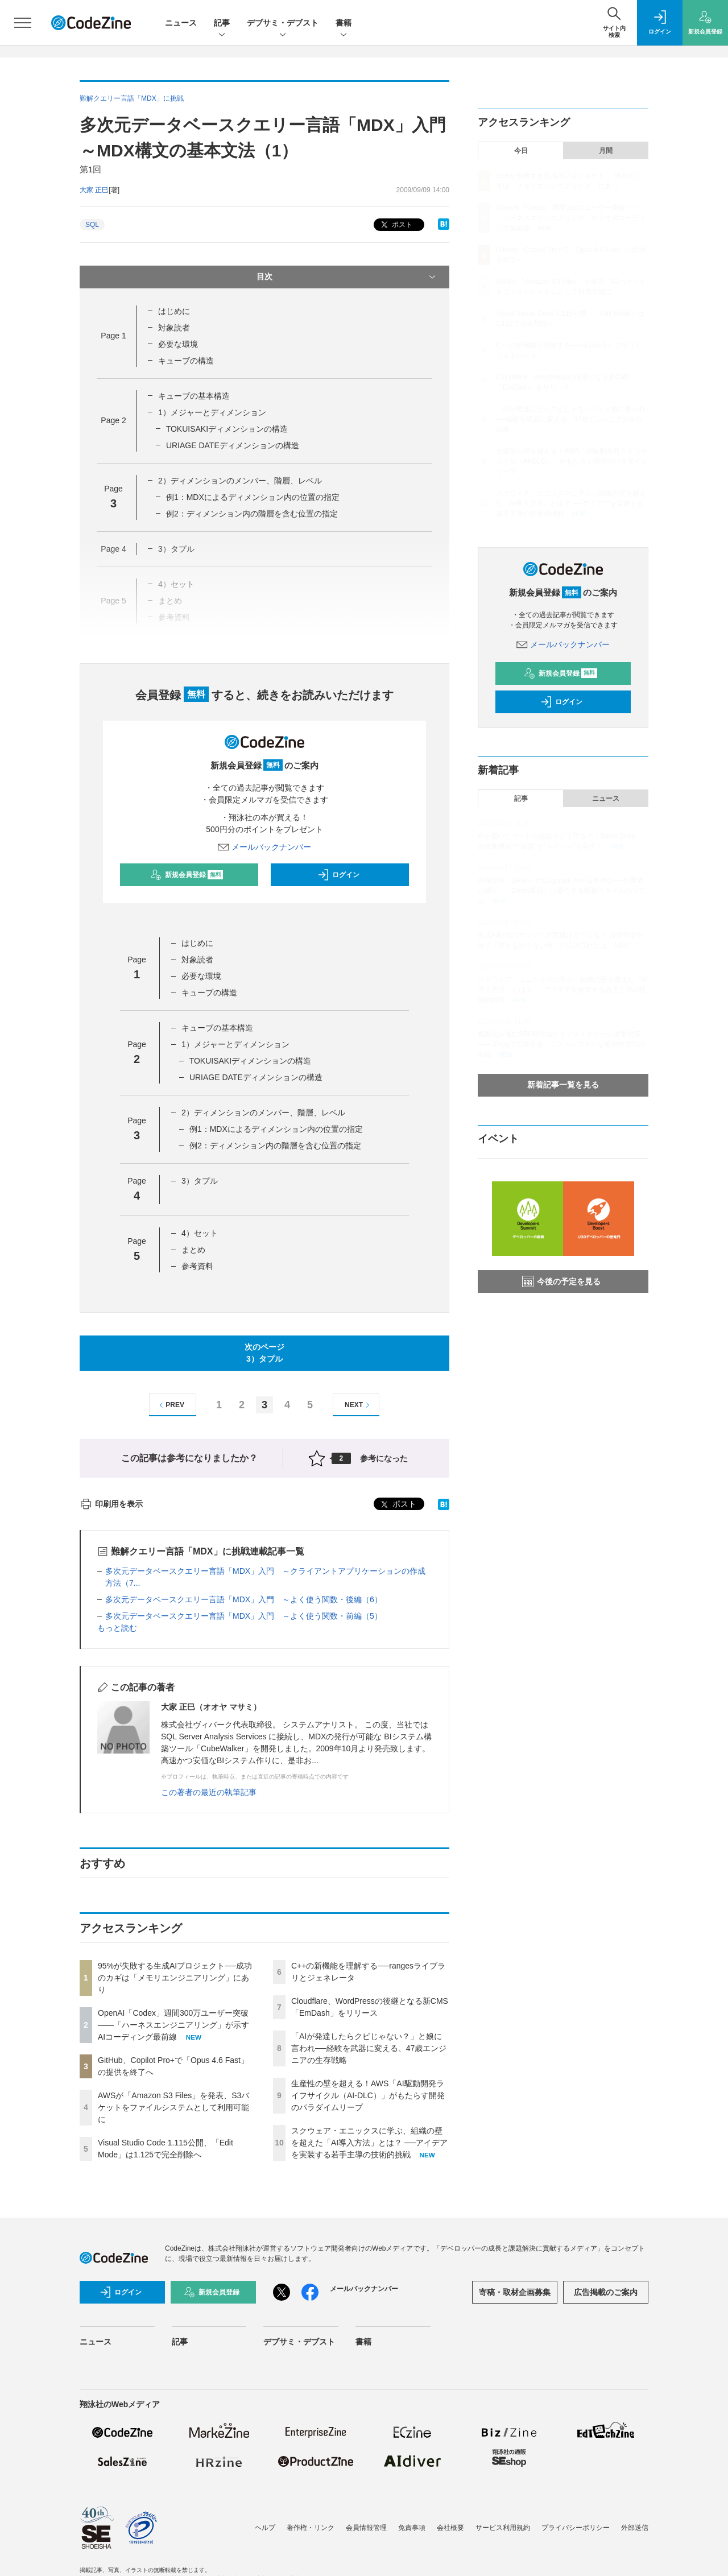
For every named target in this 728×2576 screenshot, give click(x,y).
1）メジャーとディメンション (212, 412)
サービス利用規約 (502, 2528)
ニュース (181, 22)
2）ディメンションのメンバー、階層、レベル (240, 480)
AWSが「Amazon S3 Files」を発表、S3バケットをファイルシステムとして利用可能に (173, 2107)
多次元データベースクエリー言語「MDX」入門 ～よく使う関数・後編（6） (243, 1599)
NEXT (359, 1405)
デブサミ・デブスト (282, 23)
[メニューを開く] (23, 23)
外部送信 (634, 2528)
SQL (92, 225)
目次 (347, 277)
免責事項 (411, 2528)
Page (113, 335)
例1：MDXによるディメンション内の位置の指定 (253, 497)
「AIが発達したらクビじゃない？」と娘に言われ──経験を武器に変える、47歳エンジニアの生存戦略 (368, 2048)
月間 (606, 151)
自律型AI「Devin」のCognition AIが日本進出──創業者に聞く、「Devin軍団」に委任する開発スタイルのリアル (562, 890)
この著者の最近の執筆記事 (209, 1792)
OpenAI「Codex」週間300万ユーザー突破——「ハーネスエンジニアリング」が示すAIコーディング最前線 (173, 2024)
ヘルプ (265, 2528)
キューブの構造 (186, 360)
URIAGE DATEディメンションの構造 (232, 445)
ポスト (395, 225)
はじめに (174, 311)
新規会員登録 (187, 874)
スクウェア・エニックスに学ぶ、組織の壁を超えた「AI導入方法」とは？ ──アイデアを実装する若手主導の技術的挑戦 (369, 2142)
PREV (170, 1405)
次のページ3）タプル (264, 1352)
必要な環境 (178, 344)
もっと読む (117, 1627)
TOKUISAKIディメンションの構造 (227, 428)
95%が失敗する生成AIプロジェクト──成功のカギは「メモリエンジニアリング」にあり (175, 1977)
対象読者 (174, 327)
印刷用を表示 (111, 1503)
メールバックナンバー (264, 846)
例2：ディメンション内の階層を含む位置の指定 (252, 513)
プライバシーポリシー (575, 2528)
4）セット (199, 1233)
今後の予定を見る (561, 1281)
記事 (222, 23)
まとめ (193, 1249)
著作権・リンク (310, 2528)
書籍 (343, 23)
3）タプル (199, 1180)
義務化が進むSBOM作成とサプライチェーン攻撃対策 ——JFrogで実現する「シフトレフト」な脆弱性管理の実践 (562, 1044)
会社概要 (450, 2528)
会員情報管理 (366, 2528)
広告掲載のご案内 (606, 2292)
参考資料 (197, 1266)
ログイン (338, 874)
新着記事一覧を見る (563, 1084)
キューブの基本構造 (194, 395)
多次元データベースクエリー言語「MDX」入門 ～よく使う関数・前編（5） (243, 1615)
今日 (521, 151)
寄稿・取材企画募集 (515, 2292)
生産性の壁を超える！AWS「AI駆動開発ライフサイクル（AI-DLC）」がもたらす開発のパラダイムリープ (368, 2095)
